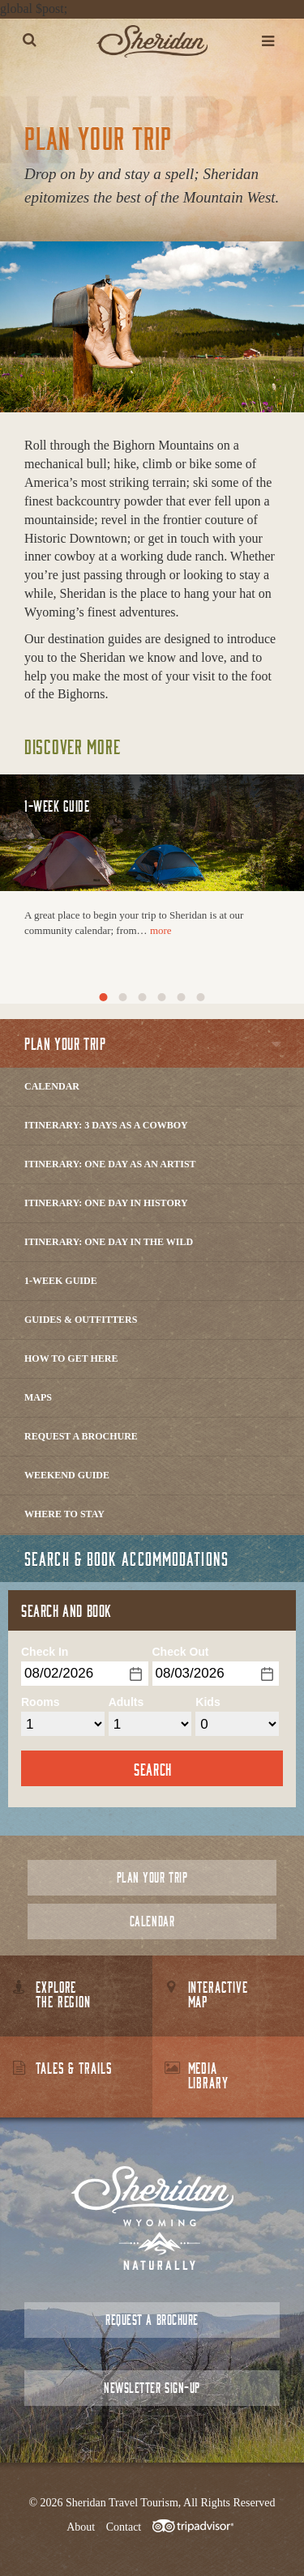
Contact (124, 2527)
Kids (207, 1701)
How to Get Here (71, 1358)
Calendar (51, 1086)
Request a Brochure (81, 1436)
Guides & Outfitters (80, 1319)
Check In (44, 1651)
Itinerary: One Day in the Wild (108, 1241)
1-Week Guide (60, 1280)
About (80, 2527)
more (161, 930)
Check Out (180, 1651)
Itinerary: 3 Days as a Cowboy (106, 1125)
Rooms (40, 1701)
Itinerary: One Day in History (106, 1203)
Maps (38, 1397)
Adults (126, 1701)
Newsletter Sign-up (151, 2388)
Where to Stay (64, 1514)
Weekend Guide (66, 1475)
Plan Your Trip (152, 1877)
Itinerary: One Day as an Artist (110, 1164)
